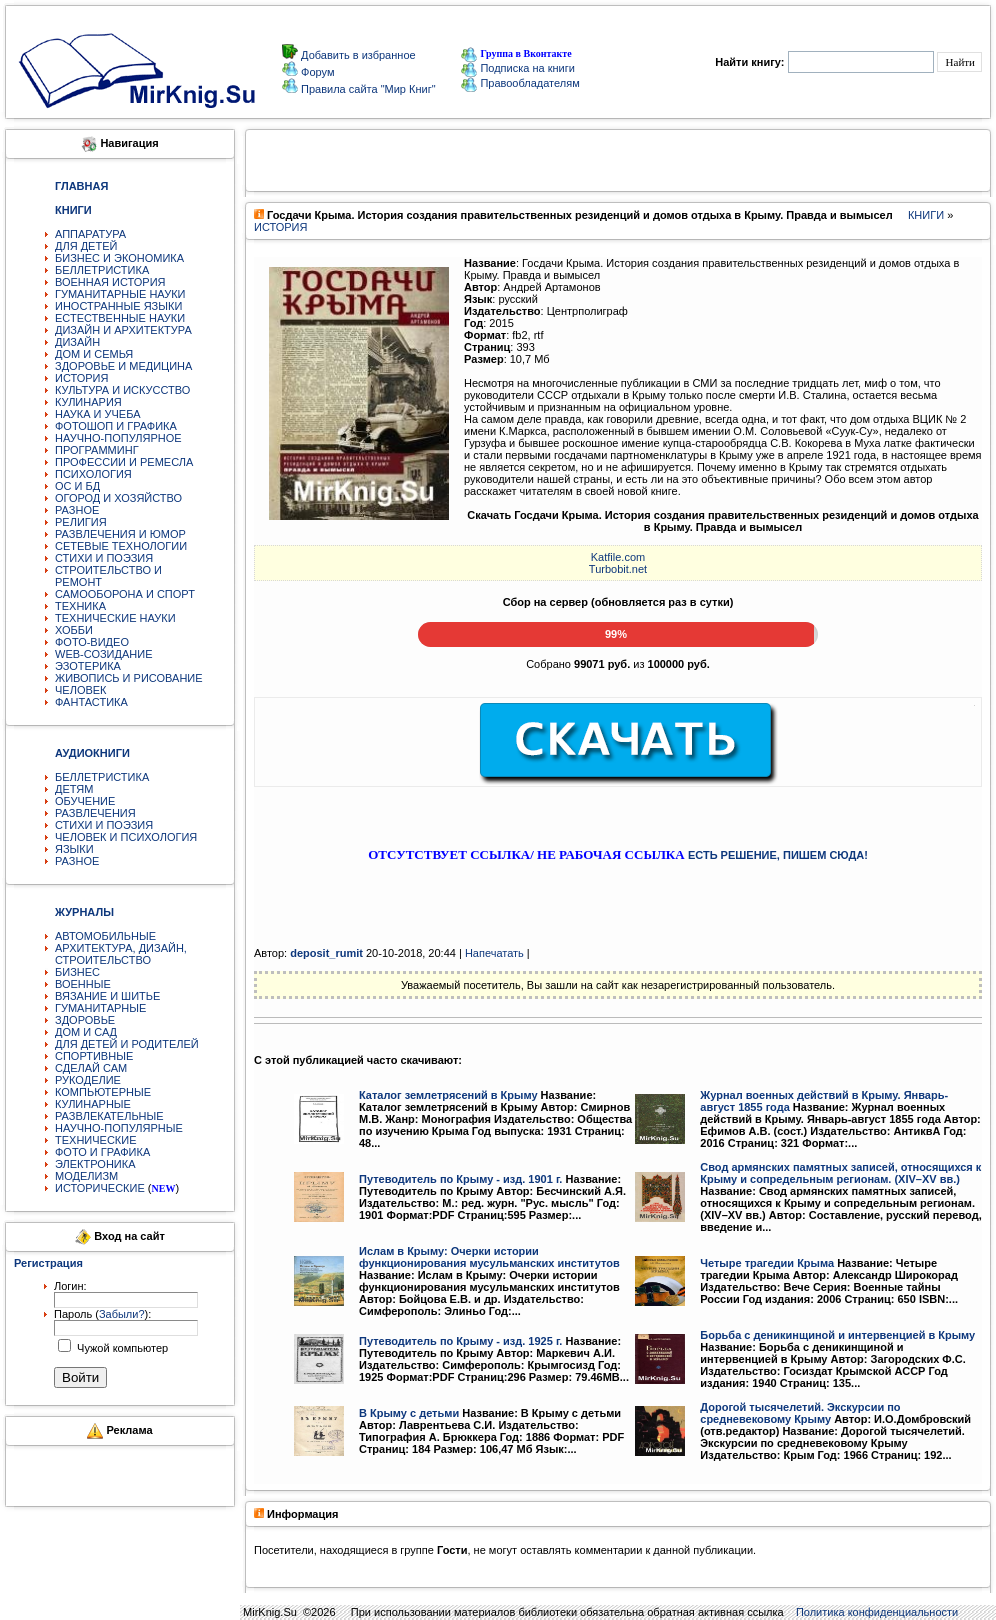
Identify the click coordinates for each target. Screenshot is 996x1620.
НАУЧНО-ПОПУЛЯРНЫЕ (119, 1128)
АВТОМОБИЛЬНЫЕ (105, 936)
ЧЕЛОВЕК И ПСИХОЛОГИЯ (126, 837)
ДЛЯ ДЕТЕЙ (86, 246)
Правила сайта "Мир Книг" (367, 89)
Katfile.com (618, 557)
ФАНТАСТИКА (91, 702)
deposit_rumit (326, 953)
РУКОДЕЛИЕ (88, 1080)
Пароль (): (102, 1314)
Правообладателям (520, 83)
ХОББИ (74, 630)
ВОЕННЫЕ (83, 984)
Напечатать (494, 953)
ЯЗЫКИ (74, 849)
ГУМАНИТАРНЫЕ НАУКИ (120, 294)
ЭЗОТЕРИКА (88, 666)
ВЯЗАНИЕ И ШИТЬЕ (107, 996)
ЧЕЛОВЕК (81, 690)
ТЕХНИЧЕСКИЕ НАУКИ (115, 618)
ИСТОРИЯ (81, 378)
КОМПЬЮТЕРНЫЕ (103, 1092)
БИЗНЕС (77, 972)
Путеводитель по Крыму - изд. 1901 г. (460, 1179)
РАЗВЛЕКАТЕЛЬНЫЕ (109, 1116)
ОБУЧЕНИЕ (85, 801)
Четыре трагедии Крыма (767, 1263)
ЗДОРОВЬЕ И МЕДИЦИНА (123, 366)
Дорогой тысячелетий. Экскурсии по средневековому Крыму (800, 1413)
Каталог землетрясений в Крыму (448, 1095)
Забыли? (122, 1314)
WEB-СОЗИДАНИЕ (104, 654)
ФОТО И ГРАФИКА (102, 1152)
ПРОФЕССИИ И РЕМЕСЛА (124, 462)
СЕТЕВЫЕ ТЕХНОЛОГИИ (121, 546)
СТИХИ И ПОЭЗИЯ (104, 558)
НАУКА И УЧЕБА (98, 414)
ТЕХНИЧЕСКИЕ (96, 1140)
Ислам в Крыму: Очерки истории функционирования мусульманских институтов (489, 1257)
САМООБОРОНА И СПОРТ (125, 594)
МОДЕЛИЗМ (86, 1176)
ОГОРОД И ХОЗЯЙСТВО (118, 498)
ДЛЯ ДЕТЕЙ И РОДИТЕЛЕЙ (127, 1044)
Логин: (70, 1286)
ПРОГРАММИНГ (97, 450)
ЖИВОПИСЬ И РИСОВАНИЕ (129, 678)
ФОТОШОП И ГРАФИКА (116, 426)
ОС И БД (77, 486)
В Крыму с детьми (409, 1413)
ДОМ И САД (86, 1032)
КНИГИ (926, 215)
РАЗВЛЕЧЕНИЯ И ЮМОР (120, 534)
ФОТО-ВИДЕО (92, 642)
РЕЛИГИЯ (81, 522)
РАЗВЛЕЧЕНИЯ (95, 813)
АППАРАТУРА (90, 234)
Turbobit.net (618, 569)
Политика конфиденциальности (877, 1612)
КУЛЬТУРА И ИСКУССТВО (122, 390)
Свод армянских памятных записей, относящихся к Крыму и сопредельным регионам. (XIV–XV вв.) (840, 1173)
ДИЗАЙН (77, 342)
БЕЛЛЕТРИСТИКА (102, 270)
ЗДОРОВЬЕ (85, 1020)
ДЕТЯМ (74, 789)
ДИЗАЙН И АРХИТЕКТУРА (123, 330)
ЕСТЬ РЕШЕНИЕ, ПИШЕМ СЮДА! (778, 855)
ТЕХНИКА (80, 606)
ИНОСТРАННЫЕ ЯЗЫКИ (118, 306)
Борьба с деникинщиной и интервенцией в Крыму (837, 1335)
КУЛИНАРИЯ (88, 402)
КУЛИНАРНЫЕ (93, 1104)
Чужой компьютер (121, 1348)
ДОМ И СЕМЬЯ (94, 354)
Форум (316, 72)
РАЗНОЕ (77, 510)
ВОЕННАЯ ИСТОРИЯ (110, 282)
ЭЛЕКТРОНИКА (95, 1164)
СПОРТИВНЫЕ (94, 1056)
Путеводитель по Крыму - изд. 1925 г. (460, 1341)
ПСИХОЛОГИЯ (93, 474)
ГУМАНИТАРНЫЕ (100, 1008)
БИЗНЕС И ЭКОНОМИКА (119, 258)
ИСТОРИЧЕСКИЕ (100, 1188)
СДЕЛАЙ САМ (91, 1068)
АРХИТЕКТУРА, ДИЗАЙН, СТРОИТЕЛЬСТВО (121, 954)
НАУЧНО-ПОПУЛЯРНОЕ (118, 438)
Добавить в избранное (357, 55)
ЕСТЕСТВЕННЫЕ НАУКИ (120, 318)
